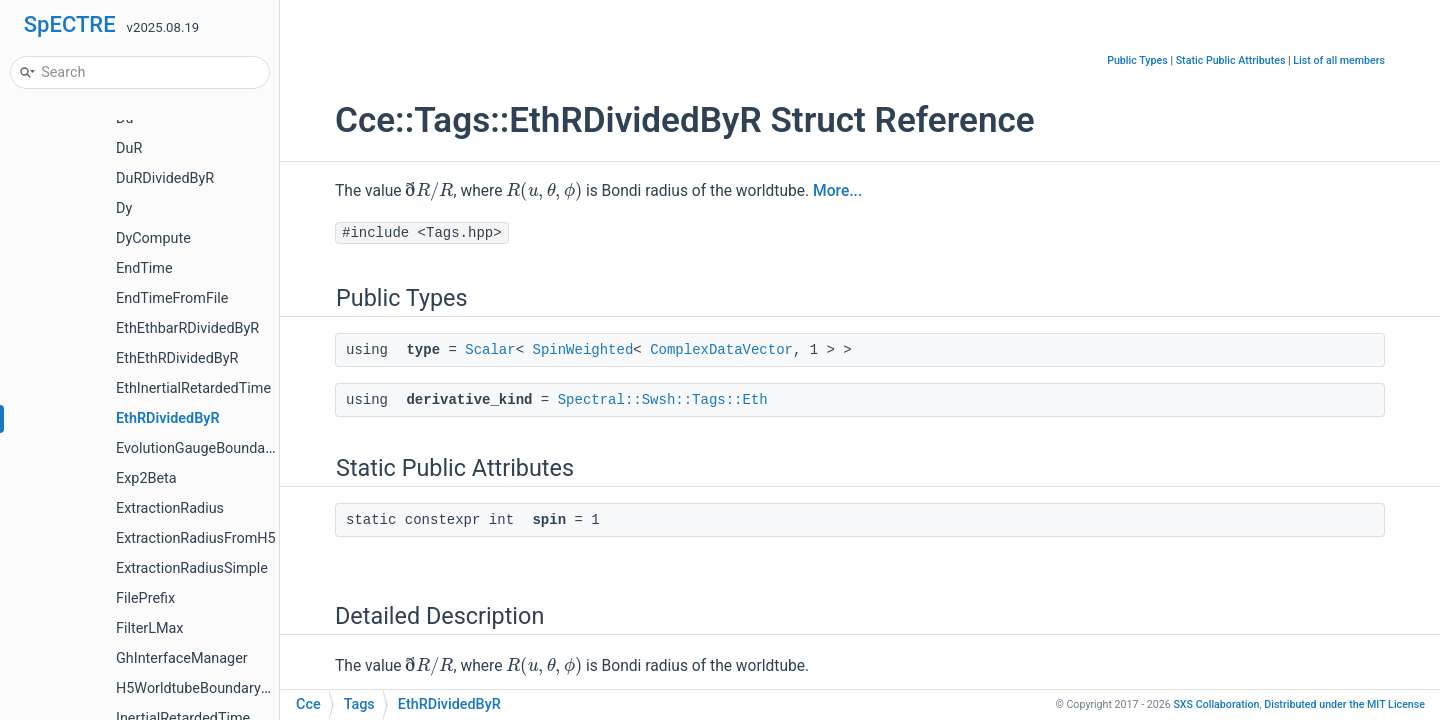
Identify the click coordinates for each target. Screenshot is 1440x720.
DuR (129, 148)
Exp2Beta (146, 478)
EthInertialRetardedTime (193, 388)
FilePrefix (145, 598)
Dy (124, 208)
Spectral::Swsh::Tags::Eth (663, 400)
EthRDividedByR (168, 418)
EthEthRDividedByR (177, 358)
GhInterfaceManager (182, 658)
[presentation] (429, 190)
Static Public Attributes (1231, 60)
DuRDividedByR (165, 178)
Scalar (490, 350)
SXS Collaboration (1216, 704)
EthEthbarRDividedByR (187, 328)
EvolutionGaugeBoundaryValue (214, 448)
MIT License (1344, 704)
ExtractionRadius (170, 508)
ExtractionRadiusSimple (192, 568)
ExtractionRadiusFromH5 (196, 538)
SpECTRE (70, 24)
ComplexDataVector (721, 350)
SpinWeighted (582, 350)
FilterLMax (149, 628)
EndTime (144, 268)
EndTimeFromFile (172, 298)
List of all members (1339, 60)
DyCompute (153, 238)
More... (837, 191)
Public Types (1137, 60)
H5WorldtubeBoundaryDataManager (231, 688)
